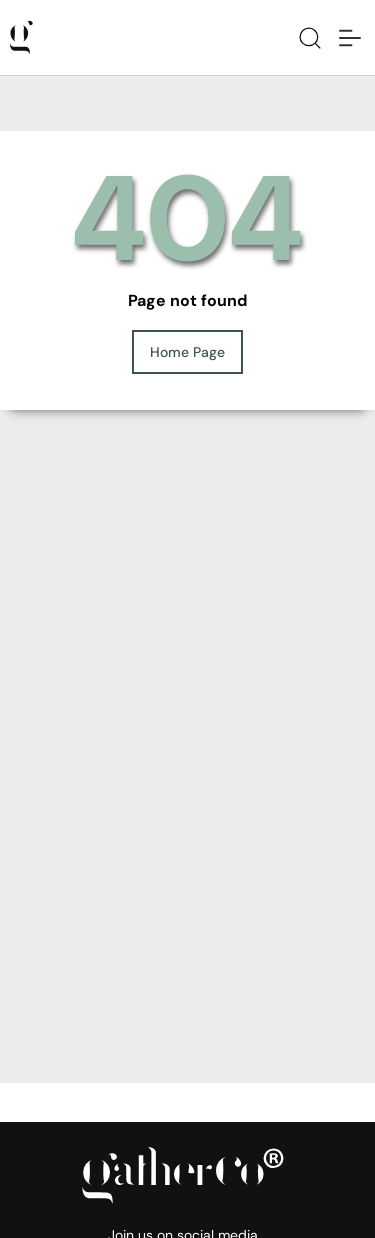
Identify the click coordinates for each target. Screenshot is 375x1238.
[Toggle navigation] (350, 38)
